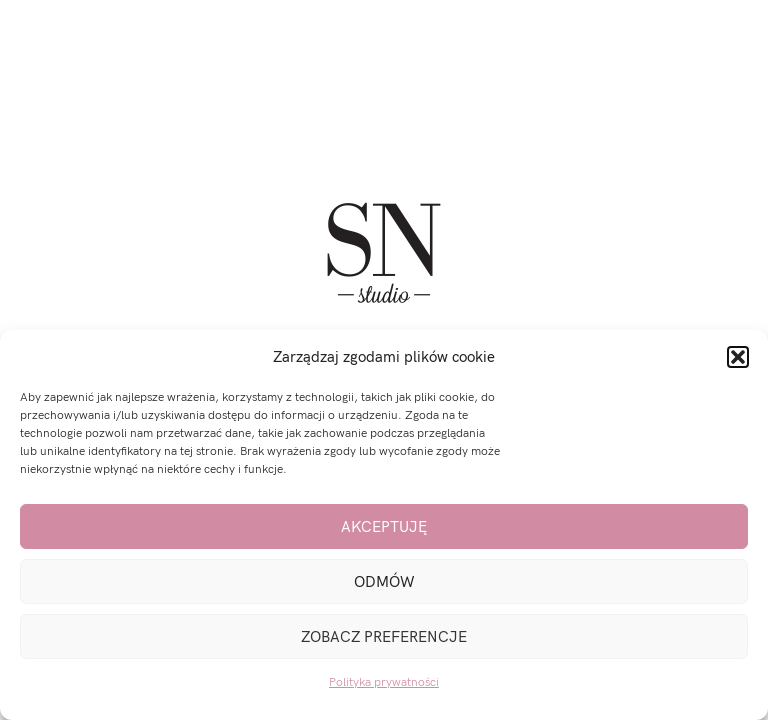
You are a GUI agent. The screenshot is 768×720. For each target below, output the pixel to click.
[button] (738, 357)
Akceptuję (384, 527)
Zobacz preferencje (384, 637)
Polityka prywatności (384, 682)
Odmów (384, 582)
